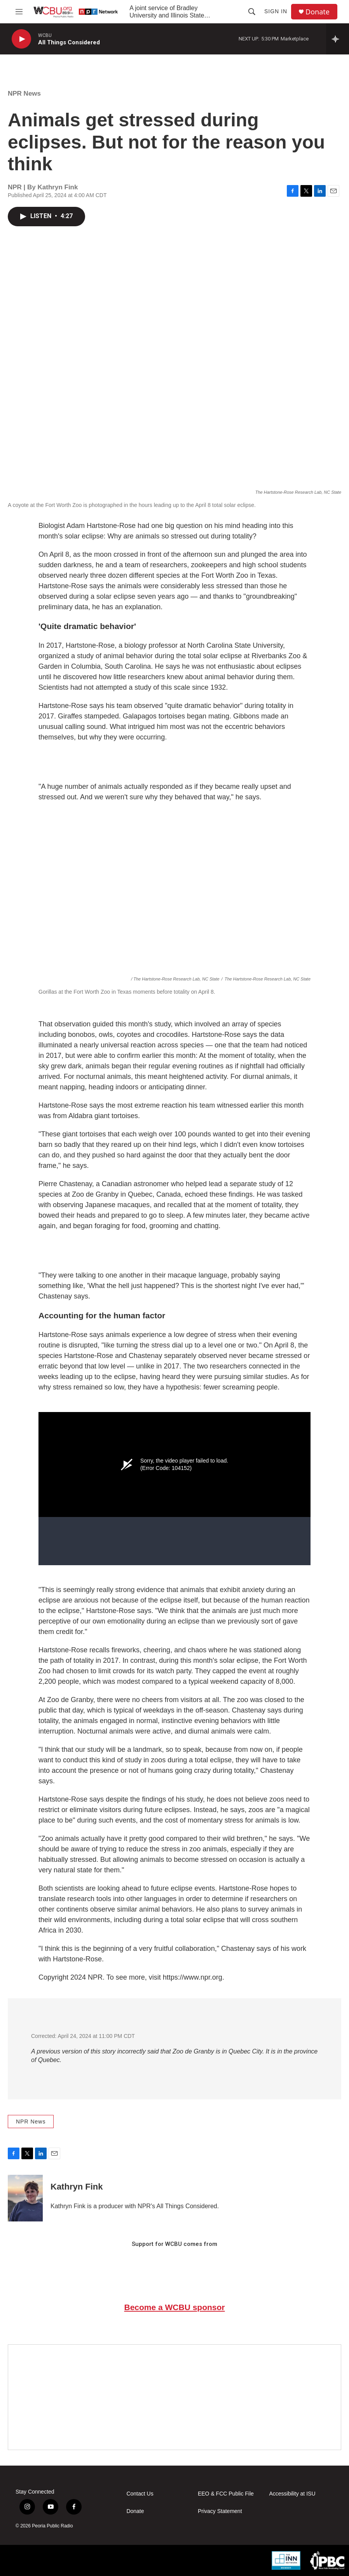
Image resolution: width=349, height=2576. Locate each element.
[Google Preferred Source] (174, 2397)
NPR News (24, 93)
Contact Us (139, 2494)
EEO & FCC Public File (226, 2494)
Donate (317, 12)
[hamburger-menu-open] (19, 11)
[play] (21, 39)
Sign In (275, 11)
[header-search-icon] (251, 11)
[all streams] (337, 38)
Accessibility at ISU (292, 2494)
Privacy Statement (220, 2511)
